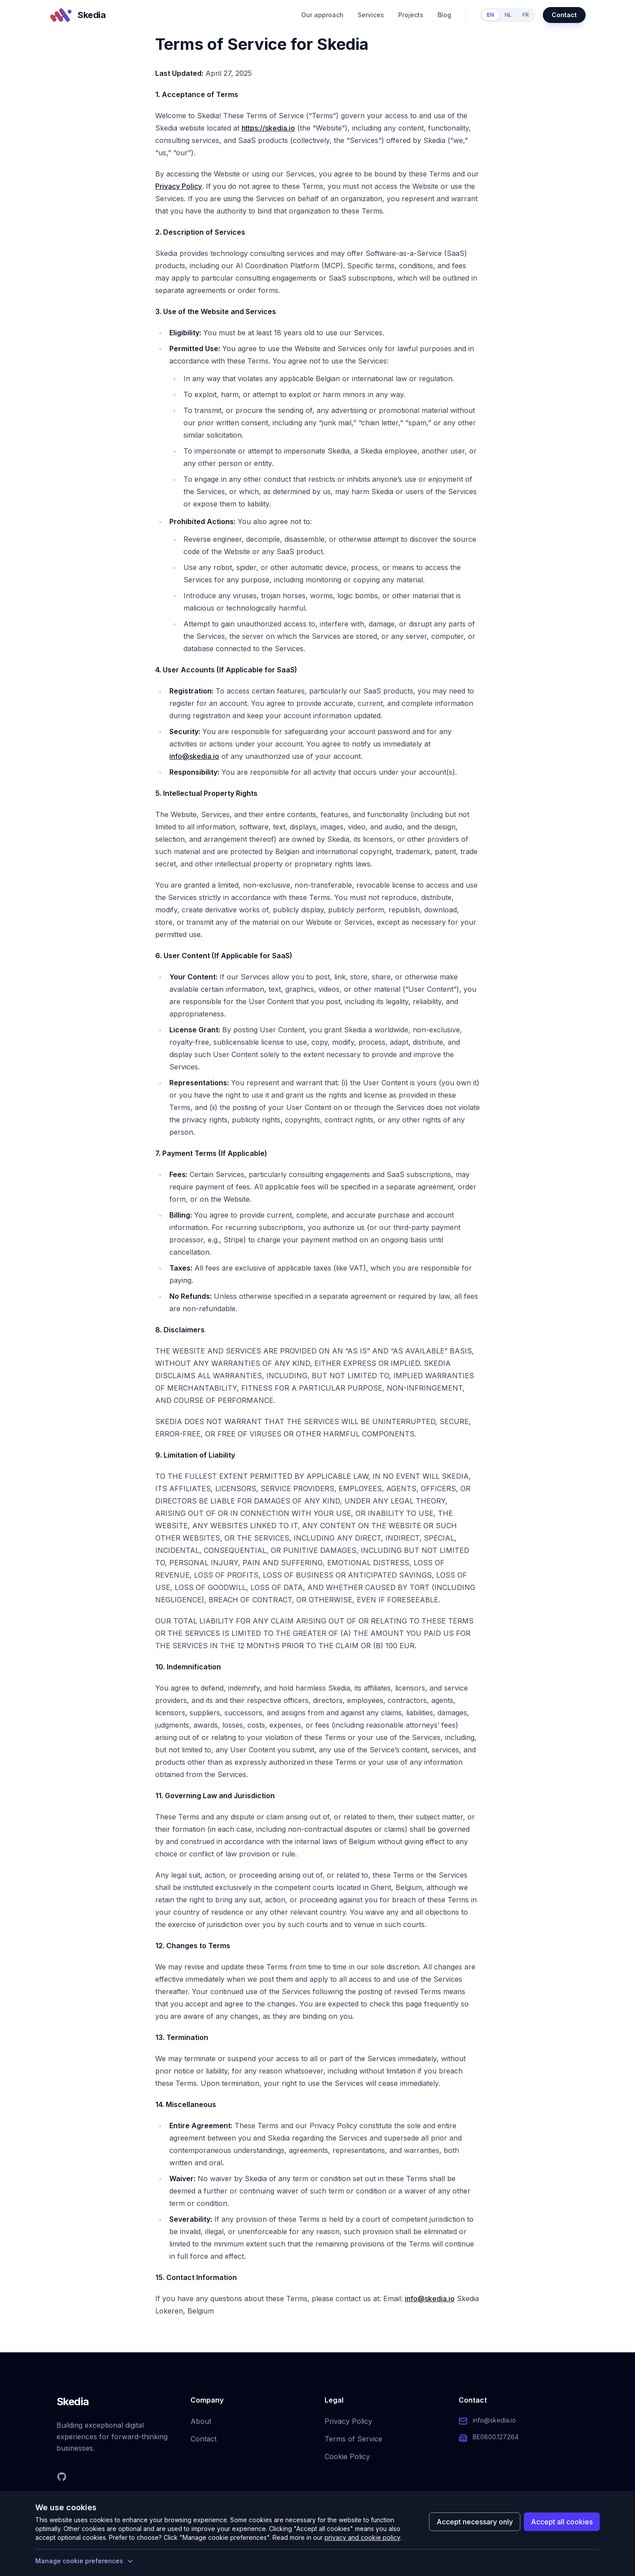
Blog (444, 15)
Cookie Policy (347, 2456)
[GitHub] (61, 2476)
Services (371, 15)
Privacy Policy (178, 186)
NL (508, 14)
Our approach (322, 15)
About (200, 2421)
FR (525, 14)
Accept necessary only (475, 2521)
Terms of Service (353, 2438)
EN (490, 14)
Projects (410, 15)
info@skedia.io (194, 756)
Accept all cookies (562, 2521)
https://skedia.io (268, 128)
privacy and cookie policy (362, 2537)
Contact (564, 15)
